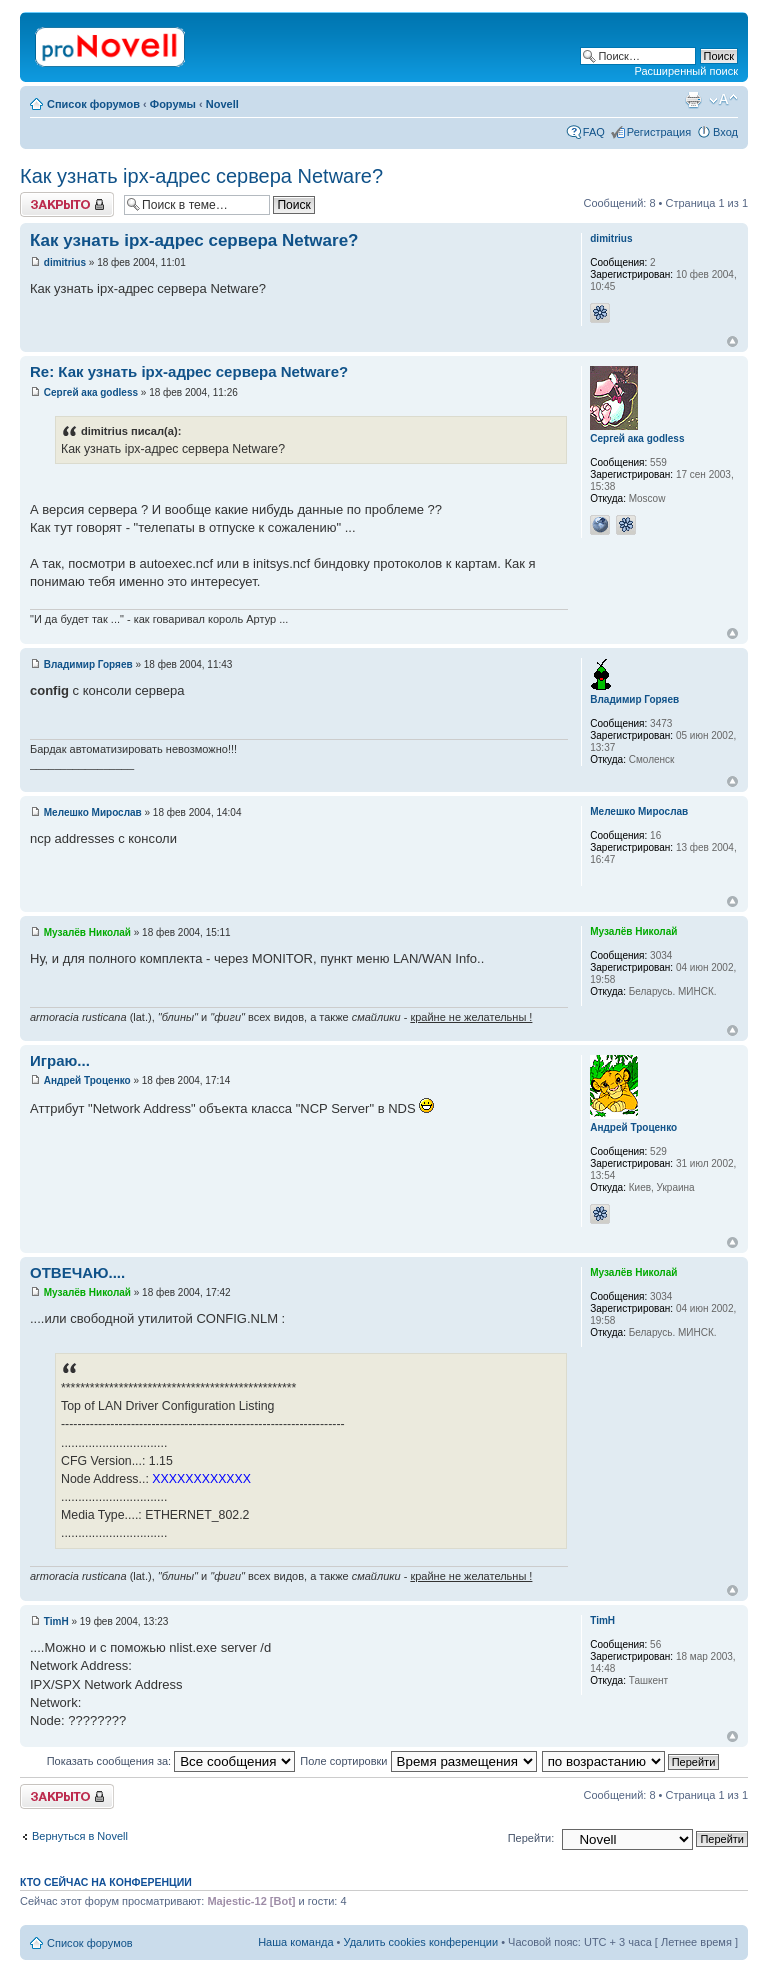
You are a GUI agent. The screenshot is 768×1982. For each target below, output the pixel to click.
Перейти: (531, 1838)
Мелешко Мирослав (93, 812)
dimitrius (65, 262)
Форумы (173, 104)
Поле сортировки (418, 1761)
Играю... (60, 1060)
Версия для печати (693, 100)
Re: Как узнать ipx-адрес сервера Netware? (189, 371)
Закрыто (67, 204)
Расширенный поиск (686, 71)
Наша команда (295, 1942)
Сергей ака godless (91, 392)
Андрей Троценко (87, 1080)
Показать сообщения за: (171, 1761)
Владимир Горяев (88, 664)
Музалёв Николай (87, 932)
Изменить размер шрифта (723, 100)
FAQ (594, 132)
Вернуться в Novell (80, 1836)
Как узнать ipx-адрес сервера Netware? (201, 176)
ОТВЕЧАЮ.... (77, 1272)
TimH (56, 1621)
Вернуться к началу (732, 341)
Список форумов (93, 104)
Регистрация (659, 132)
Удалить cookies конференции (421, 1942)
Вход (725, 132)
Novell (222, 104)
